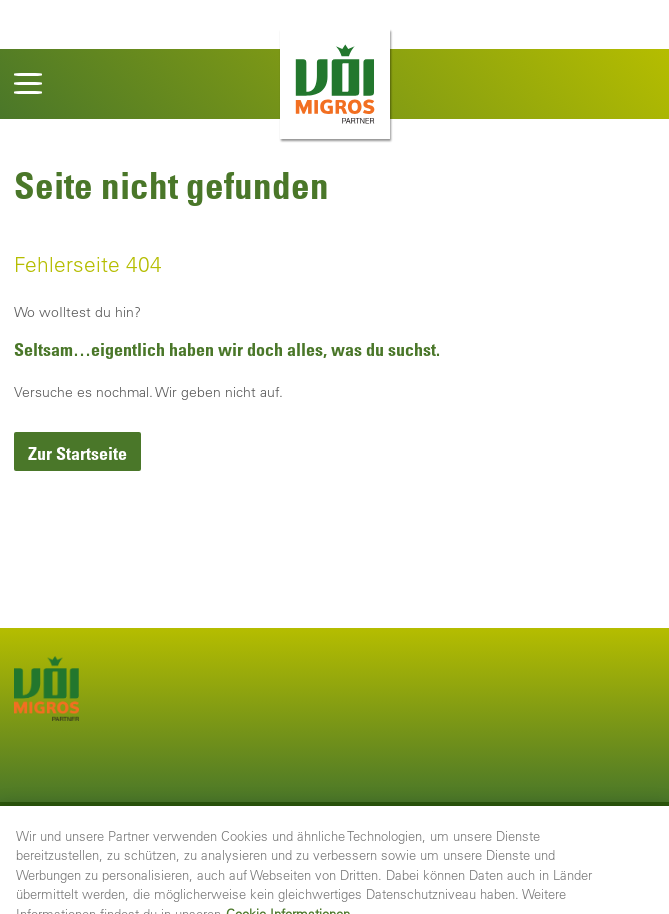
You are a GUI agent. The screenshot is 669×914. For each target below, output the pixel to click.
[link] (77, 451)
